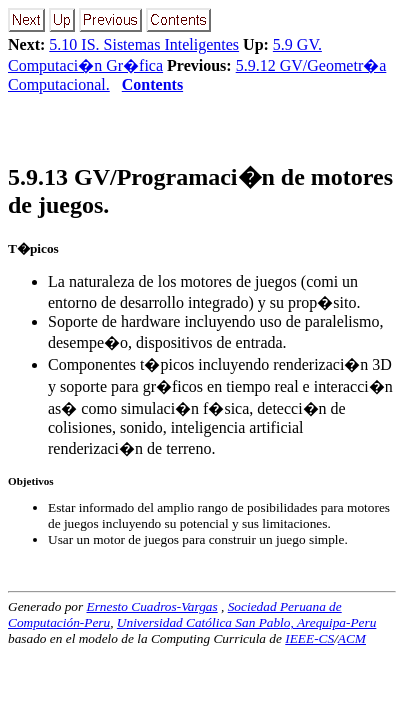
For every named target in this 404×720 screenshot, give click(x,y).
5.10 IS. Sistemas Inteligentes (144, 44)
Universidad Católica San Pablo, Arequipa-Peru (247, 622)
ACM (352, 638)
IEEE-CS (309, 638)
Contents (152, 84)
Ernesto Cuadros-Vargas (151, 606)
